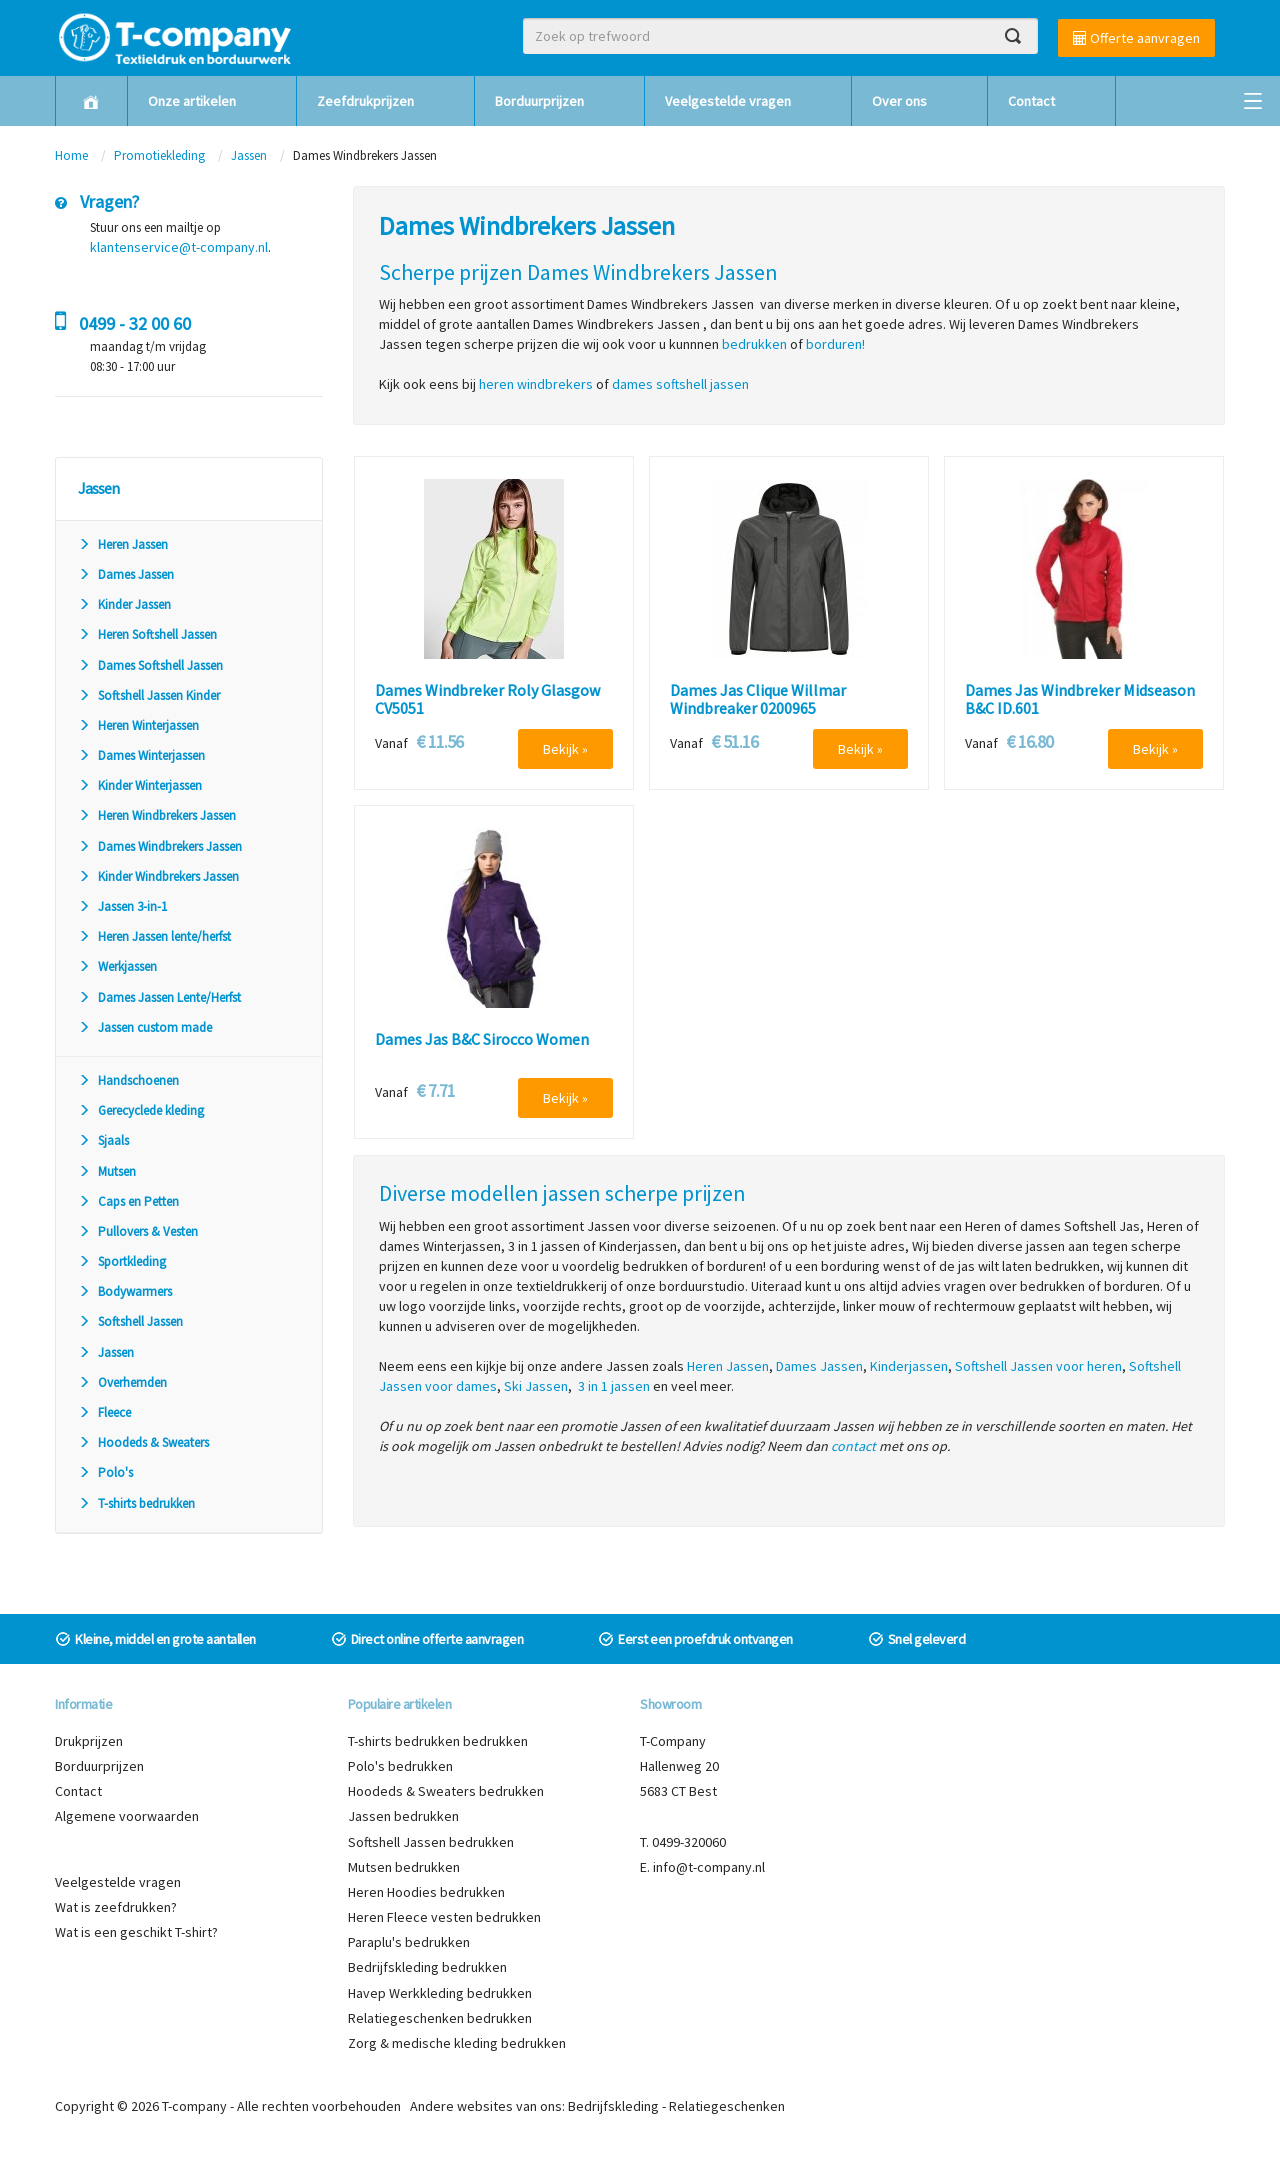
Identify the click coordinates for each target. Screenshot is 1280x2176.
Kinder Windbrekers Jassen (158, 876)
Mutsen (107, 1171)
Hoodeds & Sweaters (143, 1442)
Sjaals (103, 1140)
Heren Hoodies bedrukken (426, 1892)
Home (71, 155)
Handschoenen (128, 1080)
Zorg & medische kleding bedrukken (457, 2043)
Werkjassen (117, 966)
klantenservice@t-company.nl (179, 247)
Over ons (899, 101)
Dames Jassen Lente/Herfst (159, 997)
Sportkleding (122, 1261)
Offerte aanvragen (1136, 38)
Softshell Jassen (130, 1321)
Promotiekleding (159, 155)
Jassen (249, 155)
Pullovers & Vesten (138, 1231)
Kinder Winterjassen (140, 785)
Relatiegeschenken (727, 2106)
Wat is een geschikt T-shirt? (136, 1932)
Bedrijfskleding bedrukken (427, 1967)
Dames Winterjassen (141, 755)
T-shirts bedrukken (136, 1503)
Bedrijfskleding (613, 2106)
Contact (1031, 101)
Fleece (104, 1412)
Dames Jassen (126, 574)
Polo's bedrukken (400, 1766)
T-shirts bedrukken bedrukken (438, 1741)
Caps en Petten (128, 1201)
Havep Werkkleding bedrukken (440, 1993)
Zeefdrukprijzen (365, 101)
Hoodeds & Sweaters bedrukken (446, 1791)
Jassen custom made (145, 1027)
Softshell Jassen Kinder (149, 695)
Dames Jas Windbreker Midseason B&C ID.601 (1080, 699)
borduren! (835, 344)
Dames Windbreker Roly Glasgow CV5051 (487, 699)
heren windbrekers (536, 384)
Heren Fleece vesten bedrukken (444, 1917)
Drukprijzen (89, 1741)
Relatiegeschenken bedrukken (440, 2018)
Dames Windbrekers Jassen (160, 846)
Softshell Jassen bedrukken (431, 1842)
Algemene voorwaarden (127, 1816)
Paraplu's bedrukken (409, 1942)
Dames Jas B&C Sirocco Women (482, 1040)
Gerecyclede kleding (141, 1110)
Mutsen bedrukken (404, 1867)
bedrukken (754, 344)
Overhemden (122, 1382)
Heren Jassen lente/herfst (154, 936)
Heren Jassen (123, 544)
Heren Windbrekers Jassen (157, 815)
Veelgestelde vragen (728, 101)
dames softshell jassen (680, 384)
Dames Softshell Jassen (150, 665)
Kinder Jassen (124, 604)
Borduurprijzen (539, 101)
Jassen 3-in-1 (122, 906)
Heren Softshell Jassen (147, 634)
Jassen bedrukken (403, 1816)
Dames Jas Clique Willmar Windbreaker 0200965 (758, 699)
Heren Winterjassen (138, 725)
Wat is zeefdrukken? (116, 1907)
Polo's (105, 1472)
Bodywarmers (125, 1291)
